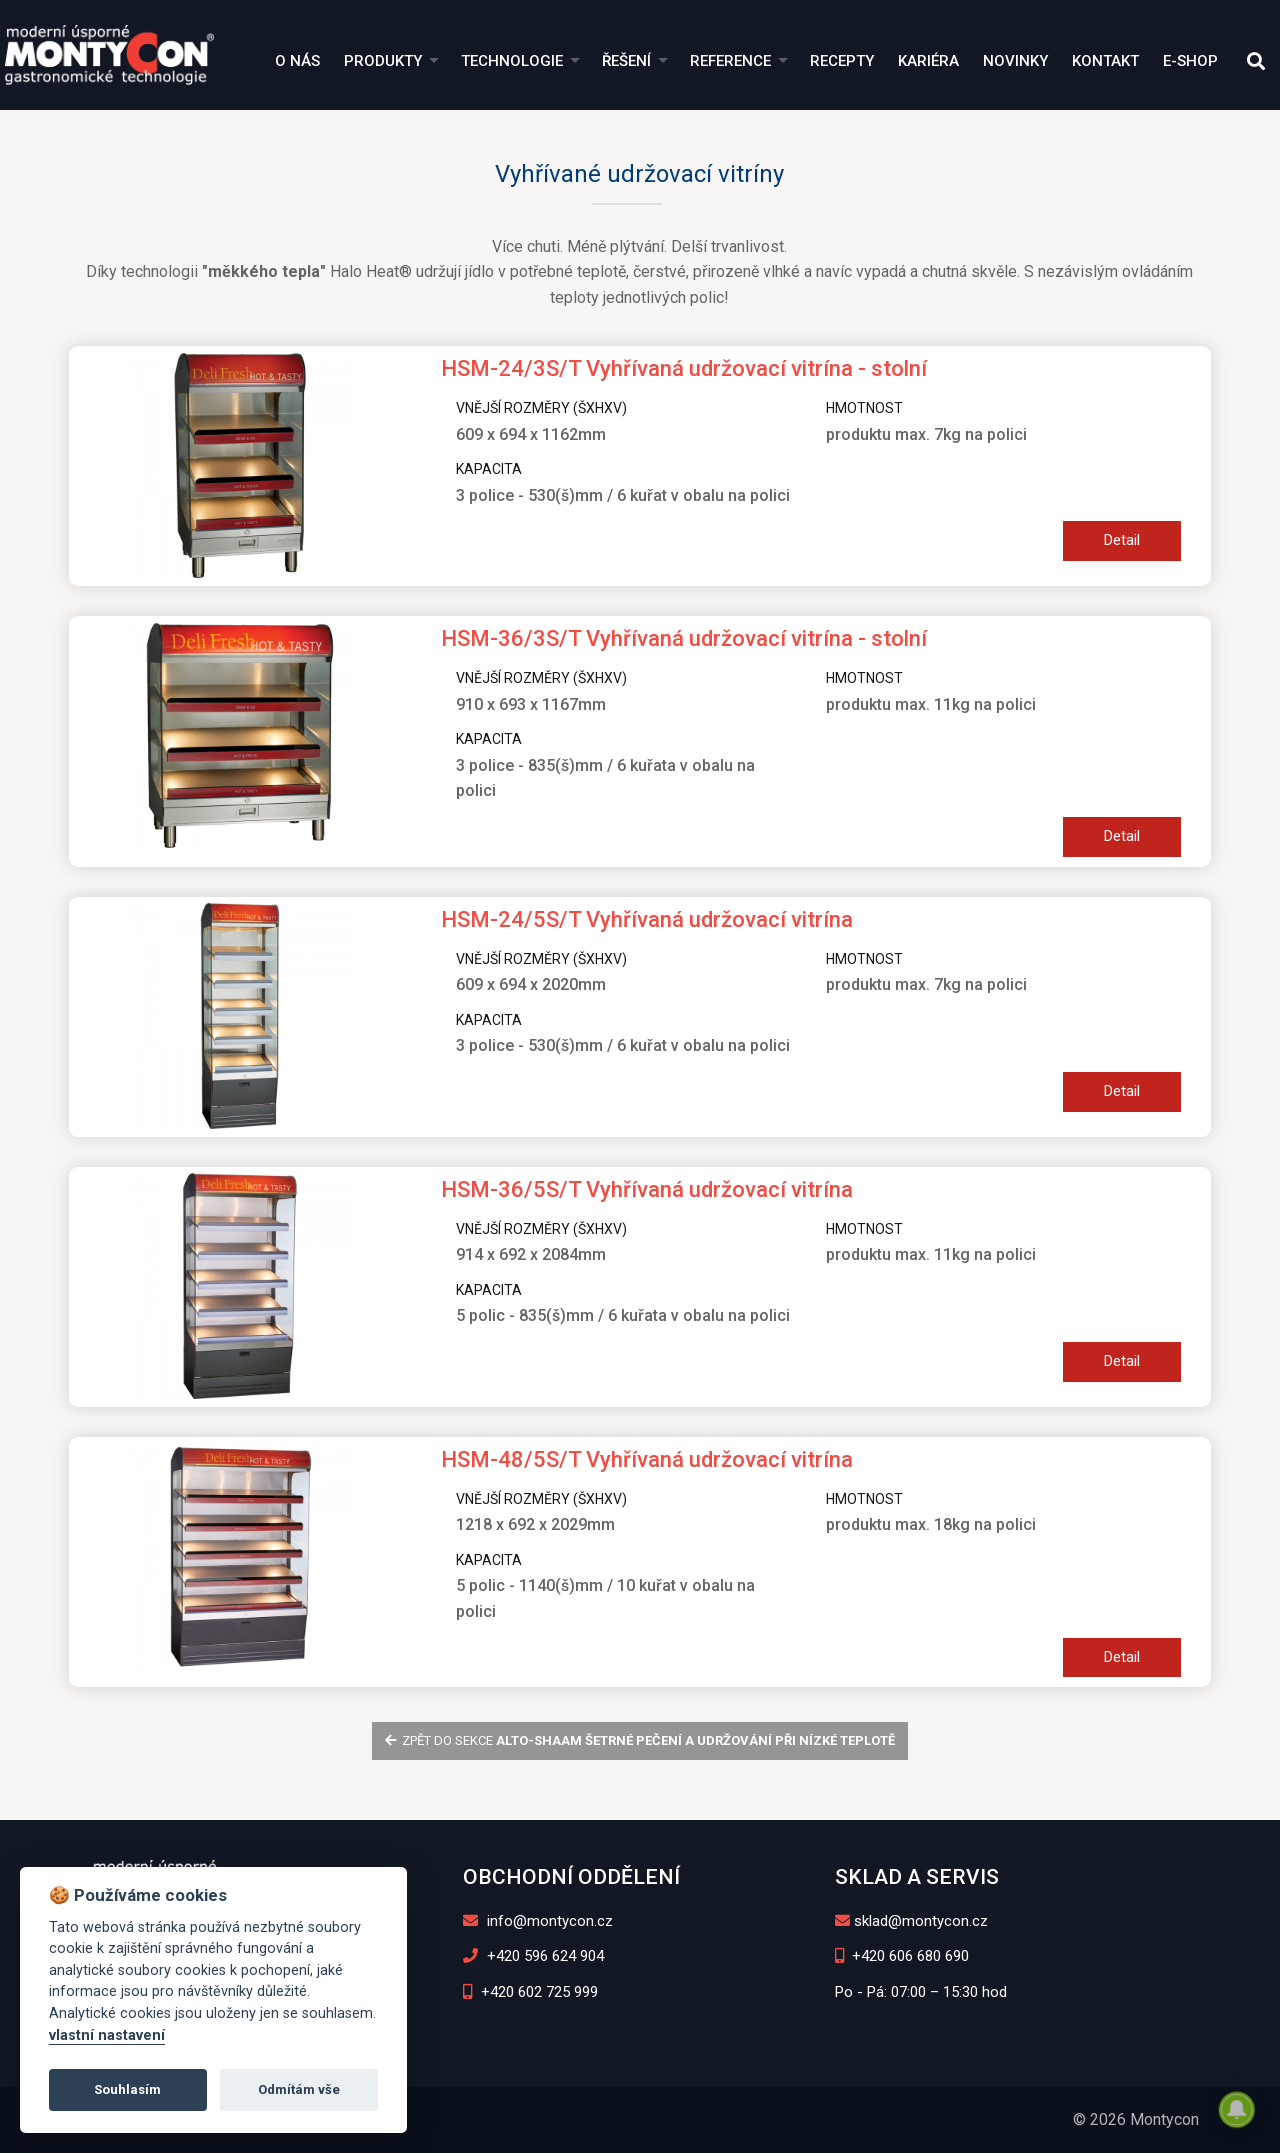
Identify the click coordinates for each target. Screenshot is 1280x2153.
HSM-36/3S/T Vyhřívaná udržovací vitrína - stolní (684, 638)
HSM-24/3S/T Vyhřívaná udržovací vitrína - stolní (684, 368)
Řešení (626, 61)
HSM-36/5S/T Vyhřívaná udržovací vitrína (647, 1189)
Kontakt (1105, 61)
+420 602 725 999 (530, 1992)
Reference (730, 61)
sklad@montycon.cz (912, 1921)
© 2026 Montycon (1136, 2119)
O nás (297, 61)
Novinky (1015, 61)
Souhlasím (127, 2089)
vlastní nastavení (107, 2035)
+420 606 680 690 (902, 1956)
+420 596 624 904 (533, 1956)
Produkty (383, 61)
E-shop (1190, 61)
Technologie (512, 61)
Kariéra (928, 61)
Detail (1122, 540)
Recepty (842, 61)
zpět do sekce (640, 1740)
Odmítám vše (299, 2089)
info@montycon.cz (538, 1921)
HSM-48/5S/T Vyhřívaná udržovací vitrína (647, 1459)
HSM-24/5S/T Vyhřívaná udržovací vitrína (647, 919)
